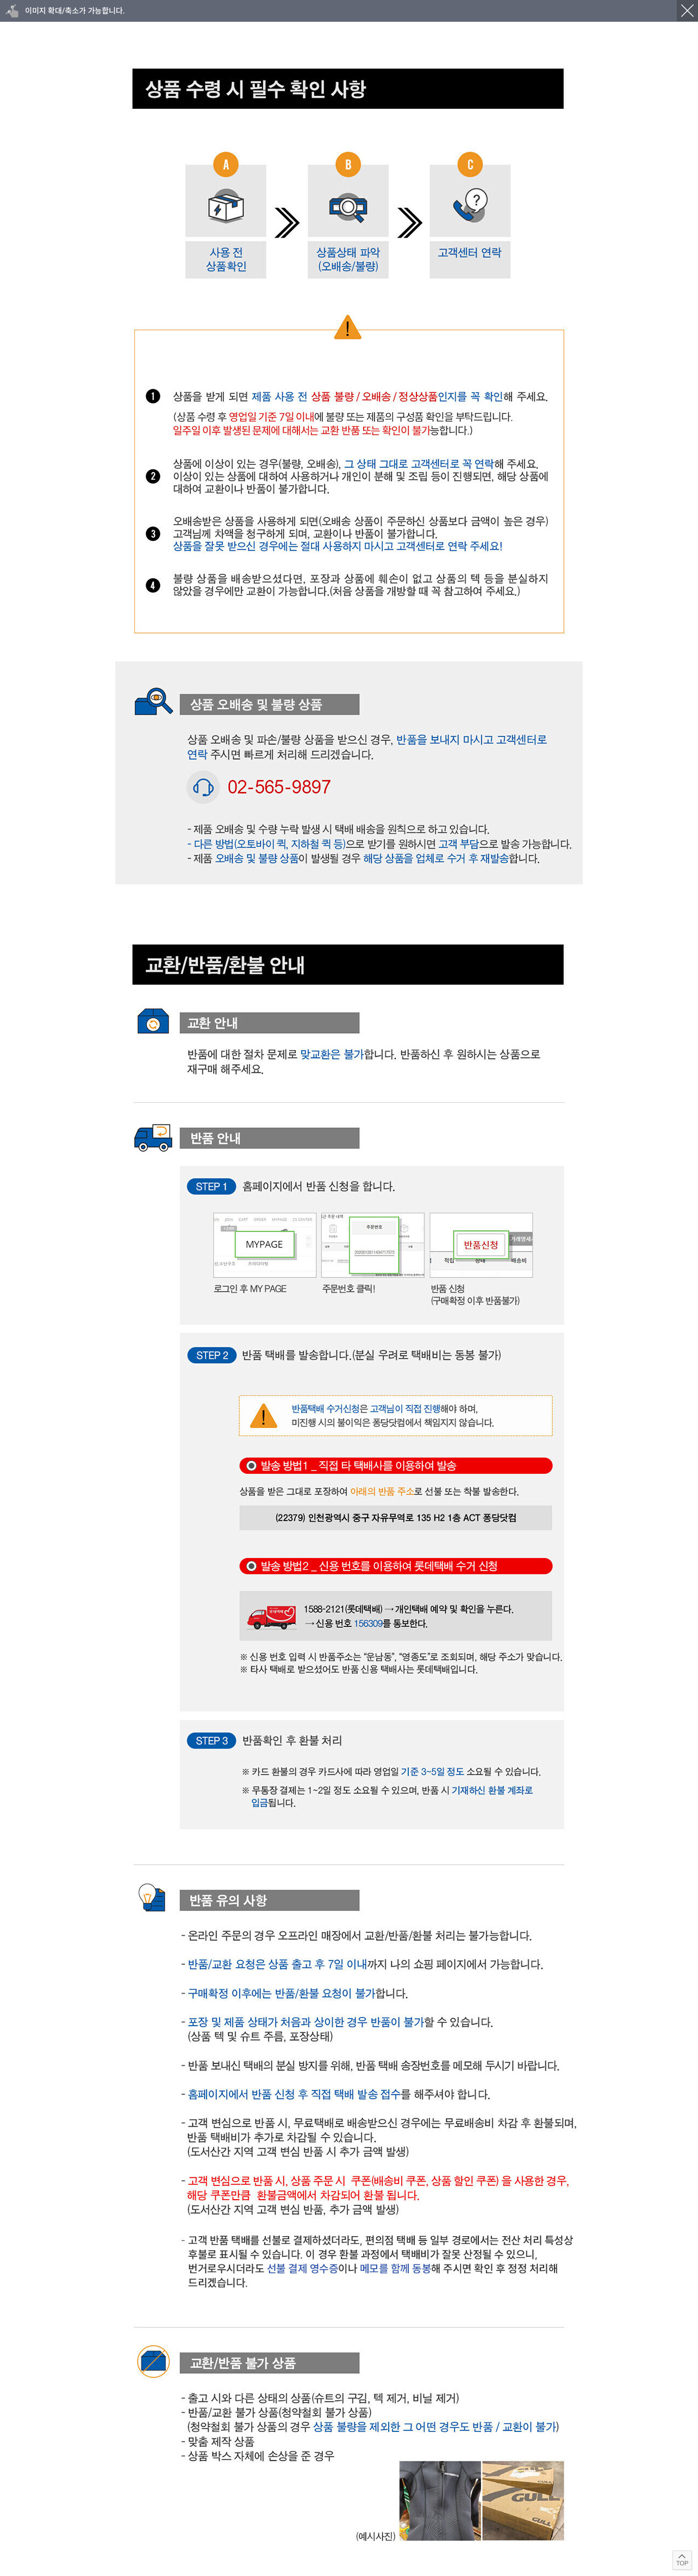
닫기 (687, 10)
